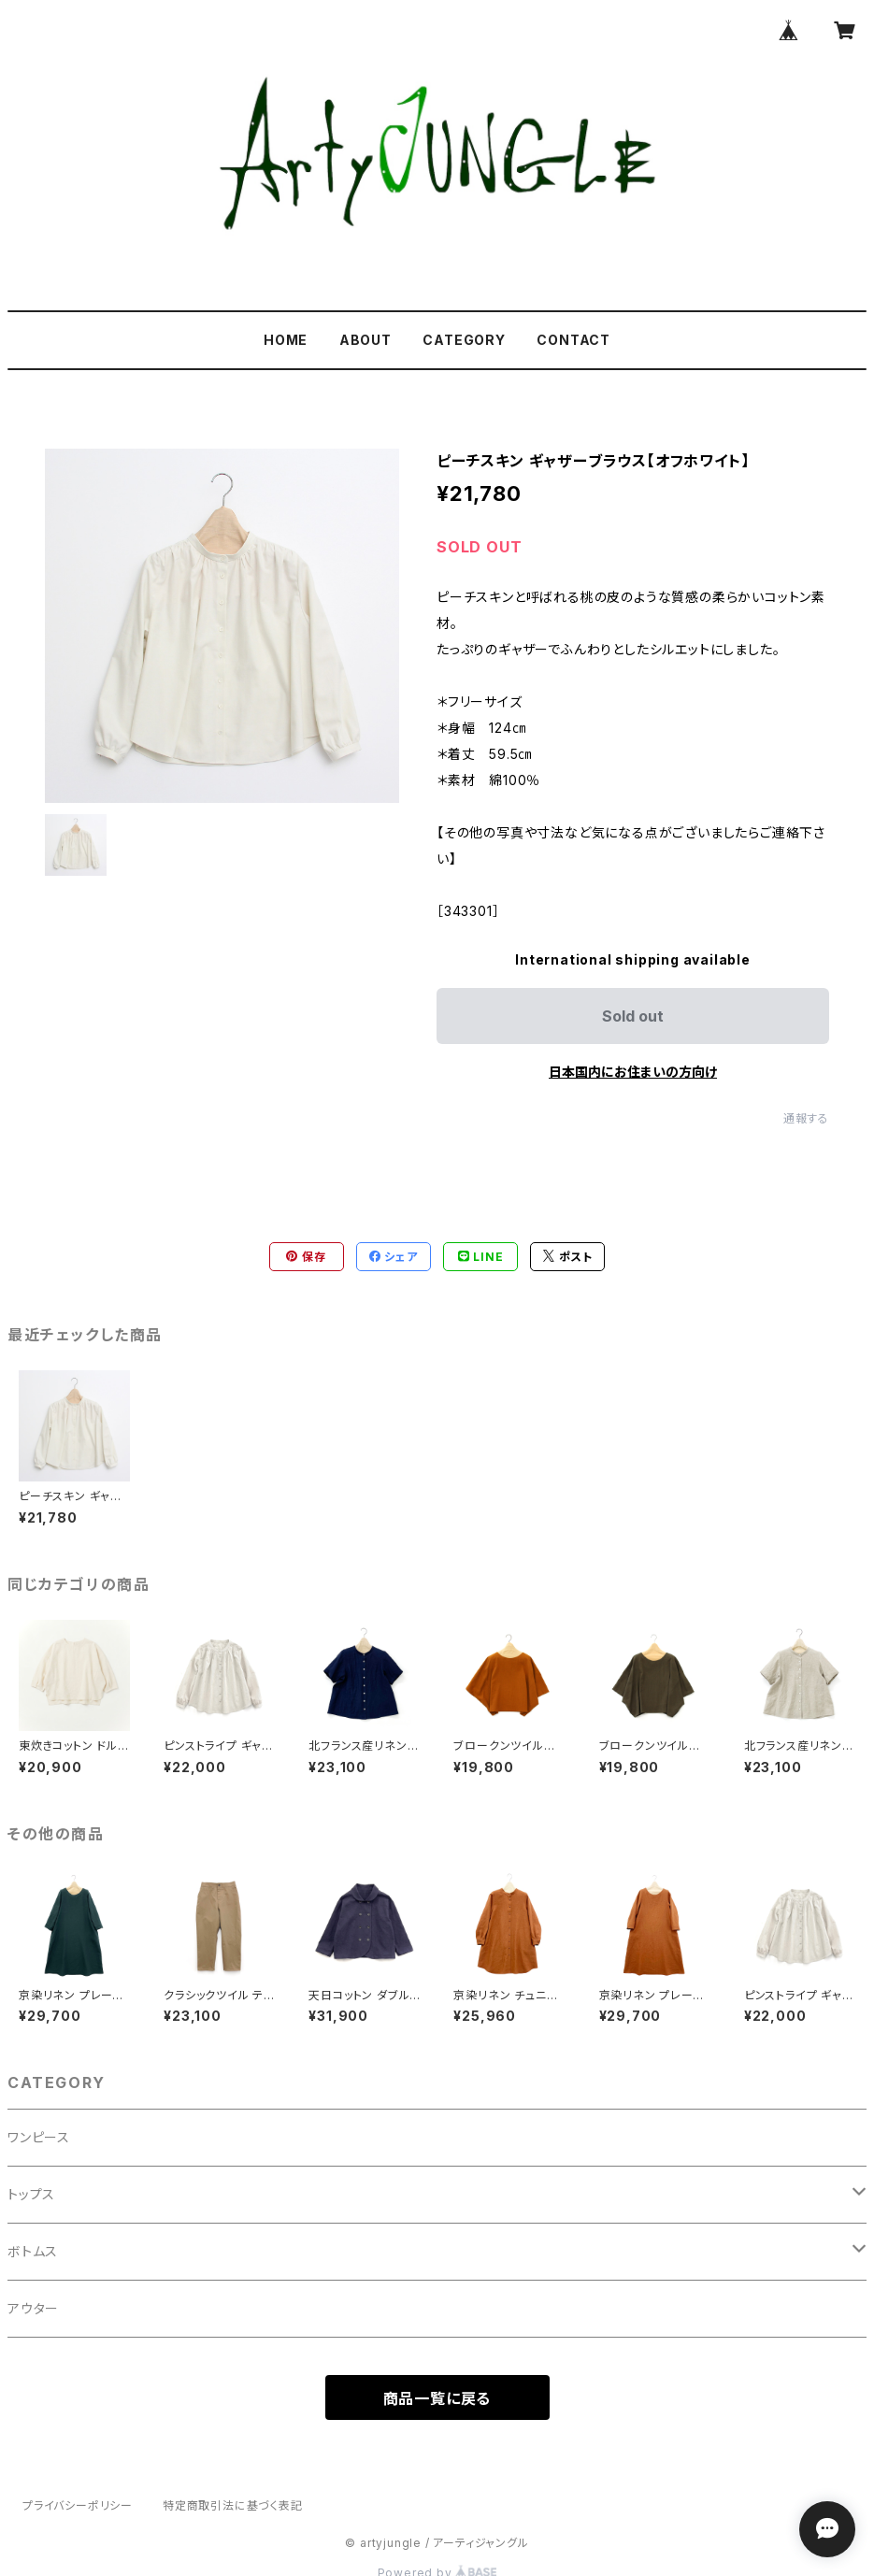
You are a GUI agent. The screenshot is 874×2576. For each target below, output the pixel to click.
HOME (286, 340)
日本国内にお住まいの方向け (633, 1072)
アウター (33, 2308)
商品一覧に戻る (437, 2398)
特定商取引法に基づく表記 (233, 2505)
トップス (31, 2194)
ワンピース (38, 2137)
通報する (806, 1118)
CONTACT (573, 340)
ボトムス (32, 2251)
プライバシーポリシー (77, 2505)
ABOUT (365, 340)
